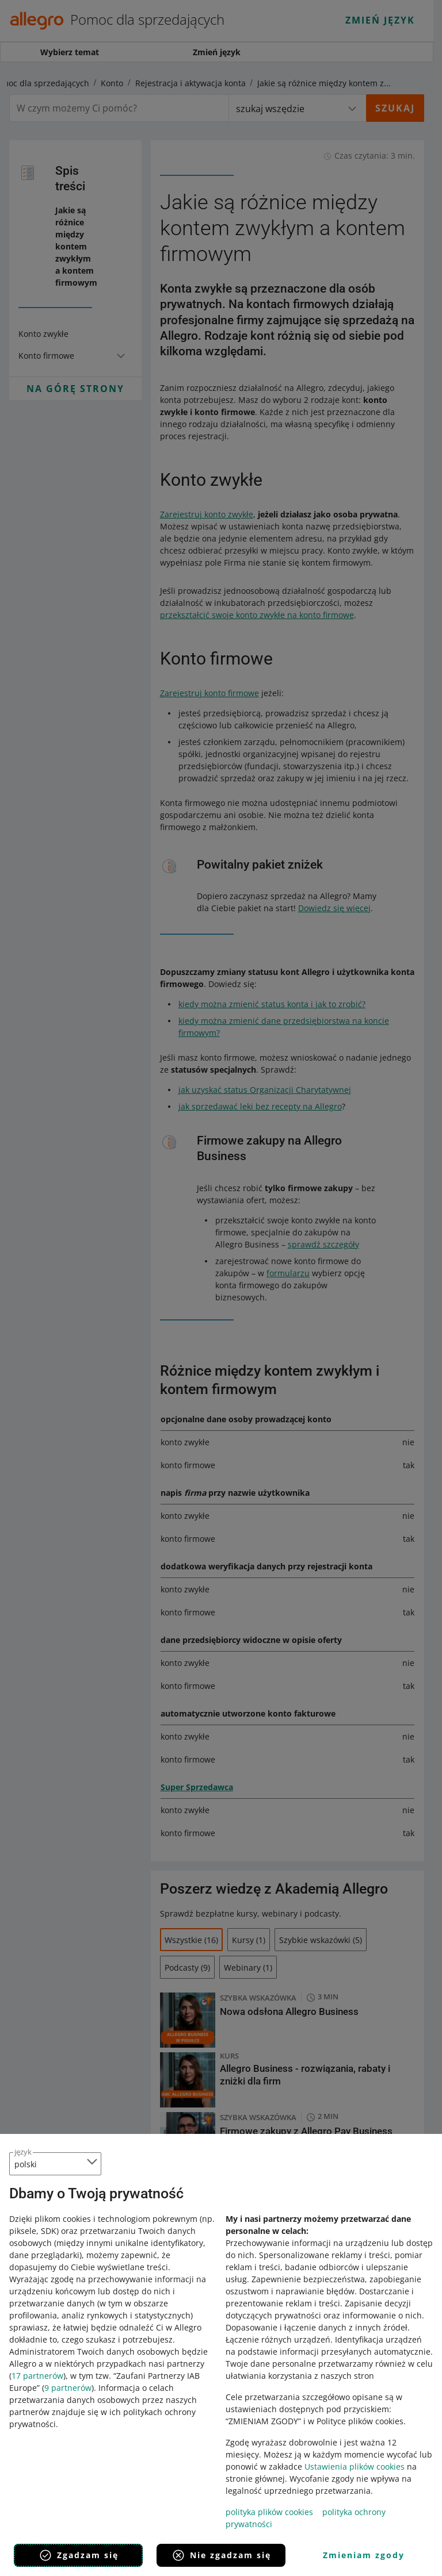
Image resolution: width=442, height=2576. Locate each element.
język (23, 2151)
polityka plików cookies (269, 2511)
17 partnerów (37, 2375)
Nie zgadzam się (221, 2555)
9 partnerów (68, 2387)
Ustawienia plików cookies (354, 2466)
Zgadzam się (79, 2555)
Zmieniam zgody (364, 2555)
